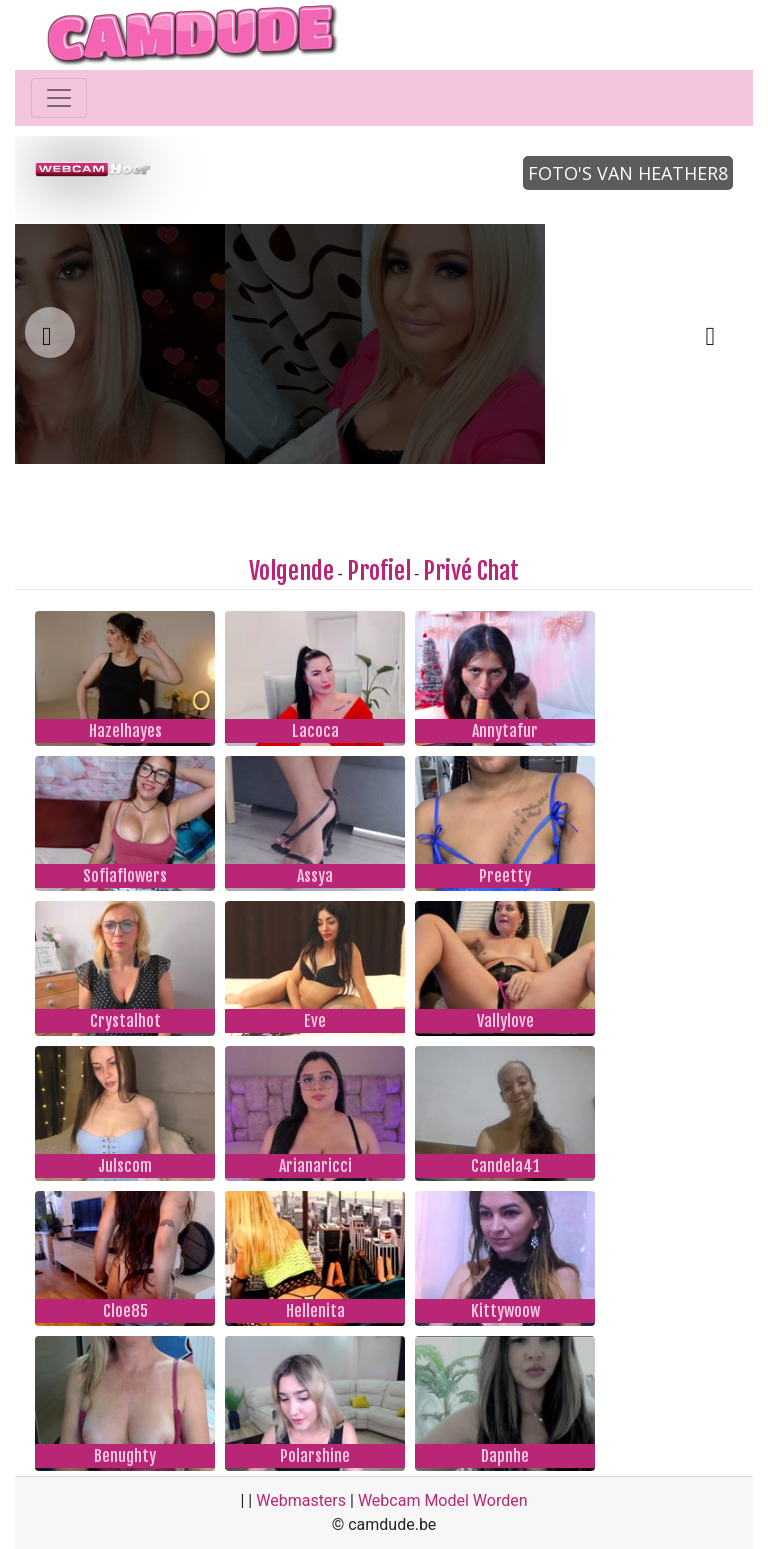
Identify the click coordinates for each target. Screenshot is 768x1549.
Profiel (379, 571)
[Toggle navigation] (59, 98)
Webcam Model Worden (443, 1500)
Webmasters (301, 1500)
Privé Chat (471, 571)
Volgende (291, 571)
